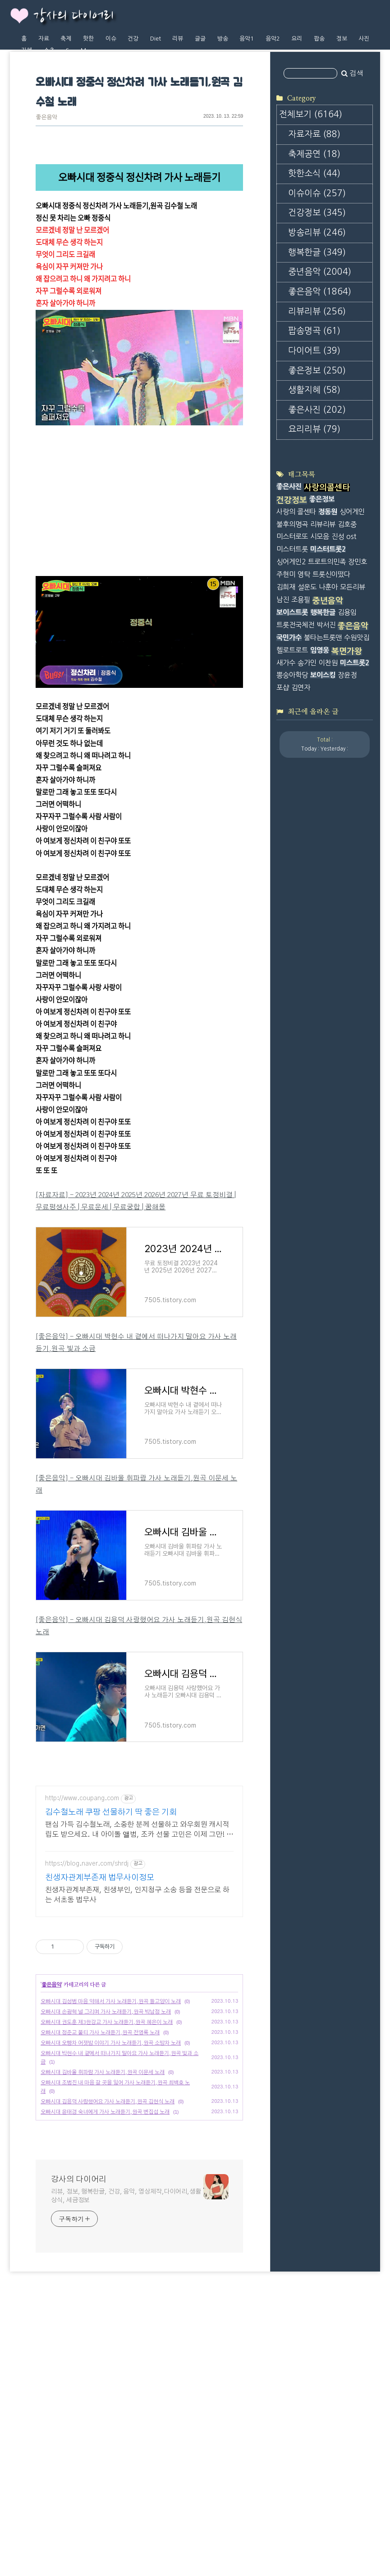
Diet (155, 38)
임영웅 (319, 765)
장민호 (357, 677)
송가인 (307, 778)
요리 (296, 38)
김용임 (347, 728)
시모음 (319, 652)
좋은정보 (317, 486)
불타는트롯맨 (323, 753)
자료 (43, 38)
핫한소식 (314, 289)
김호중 (347, 639)
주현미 (285, 690)
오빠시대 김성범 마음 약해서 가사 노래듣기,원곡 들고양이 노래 (111, 2152)
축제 (65, 38)
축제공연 (314, 269)
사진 (363, 38)
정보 (341, 38)
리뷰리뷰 (317, 427)
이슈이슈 (317, 309)
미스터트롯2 (328, 665)
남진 (282, 715)
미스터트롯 (292, 665)
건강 (133, 38)
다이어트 (314, 466)
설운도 (307, 703)
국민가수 (289, 753)
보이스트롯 (292, 728)
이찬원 (328, 778)
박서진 (326, 740)
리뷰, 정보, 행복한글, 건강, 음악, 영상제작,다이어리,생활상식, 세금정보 (126, 2346)
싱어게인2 (291, 677)
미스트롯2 (354, 778)
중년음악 (319, 387)
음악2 (273, 38)
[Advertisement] (139, 1840)
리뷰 (177, 38)
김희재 (285, 703)
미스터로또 (292, 652)
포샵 (282, 803)
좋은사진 (317, 525)
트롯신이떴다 (331, 690)
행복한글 (317, 368)
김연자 (300, 803)
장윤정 (347, 791)
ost (351, 652)
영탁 (304, 690)
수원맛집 (356, 753)
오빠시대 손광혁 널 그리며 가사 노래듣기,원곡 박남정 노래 (106, 2162)
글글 (200, 38)
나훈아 (328, 703)
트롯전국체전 (295, 740)
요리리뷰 (314, 545)
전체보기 (310, 230)
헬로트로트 (292, 765)
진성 (337, 652)
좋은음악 (46, 117)
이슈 (111, 38)
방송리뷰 (317, 348)
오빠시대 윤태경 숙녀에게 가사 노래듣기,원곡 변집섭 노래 (105, 2262)
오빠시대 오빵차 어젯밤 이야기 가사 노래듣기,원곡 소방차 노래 (111, 2193)
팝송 (319, 38)
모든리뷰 (352, 703)
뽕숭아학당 (292, 791)
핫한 (88, 38)
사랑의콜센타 (327, 603)
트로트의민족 (327, 677)
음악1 (246, 38)
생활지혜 (314, 506)
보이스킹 (322, 791)
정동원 (327, 627)
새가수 (285, 778)
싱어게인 (352, 627)
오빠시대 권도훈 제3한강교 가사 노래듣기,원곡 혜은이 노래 (107, 2172)
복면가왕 (346, 767)
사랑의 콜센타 (296, 627)
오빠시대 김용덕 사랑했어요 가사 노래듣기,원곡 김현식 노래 (107, 2252)
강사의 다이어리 (73, 16)
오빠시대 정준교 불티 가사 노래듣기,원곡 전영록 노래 (100, 2183)
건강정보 (317, 328)
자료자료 (314, 250)
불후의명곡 (292, 639)
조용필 (300, 715)
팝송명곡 (314, 446)
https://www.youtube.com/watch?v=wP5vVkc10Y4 (114, 444)
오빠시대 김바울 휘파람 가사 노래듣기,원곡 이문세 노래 (103, 2223)
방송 (222, 38)
